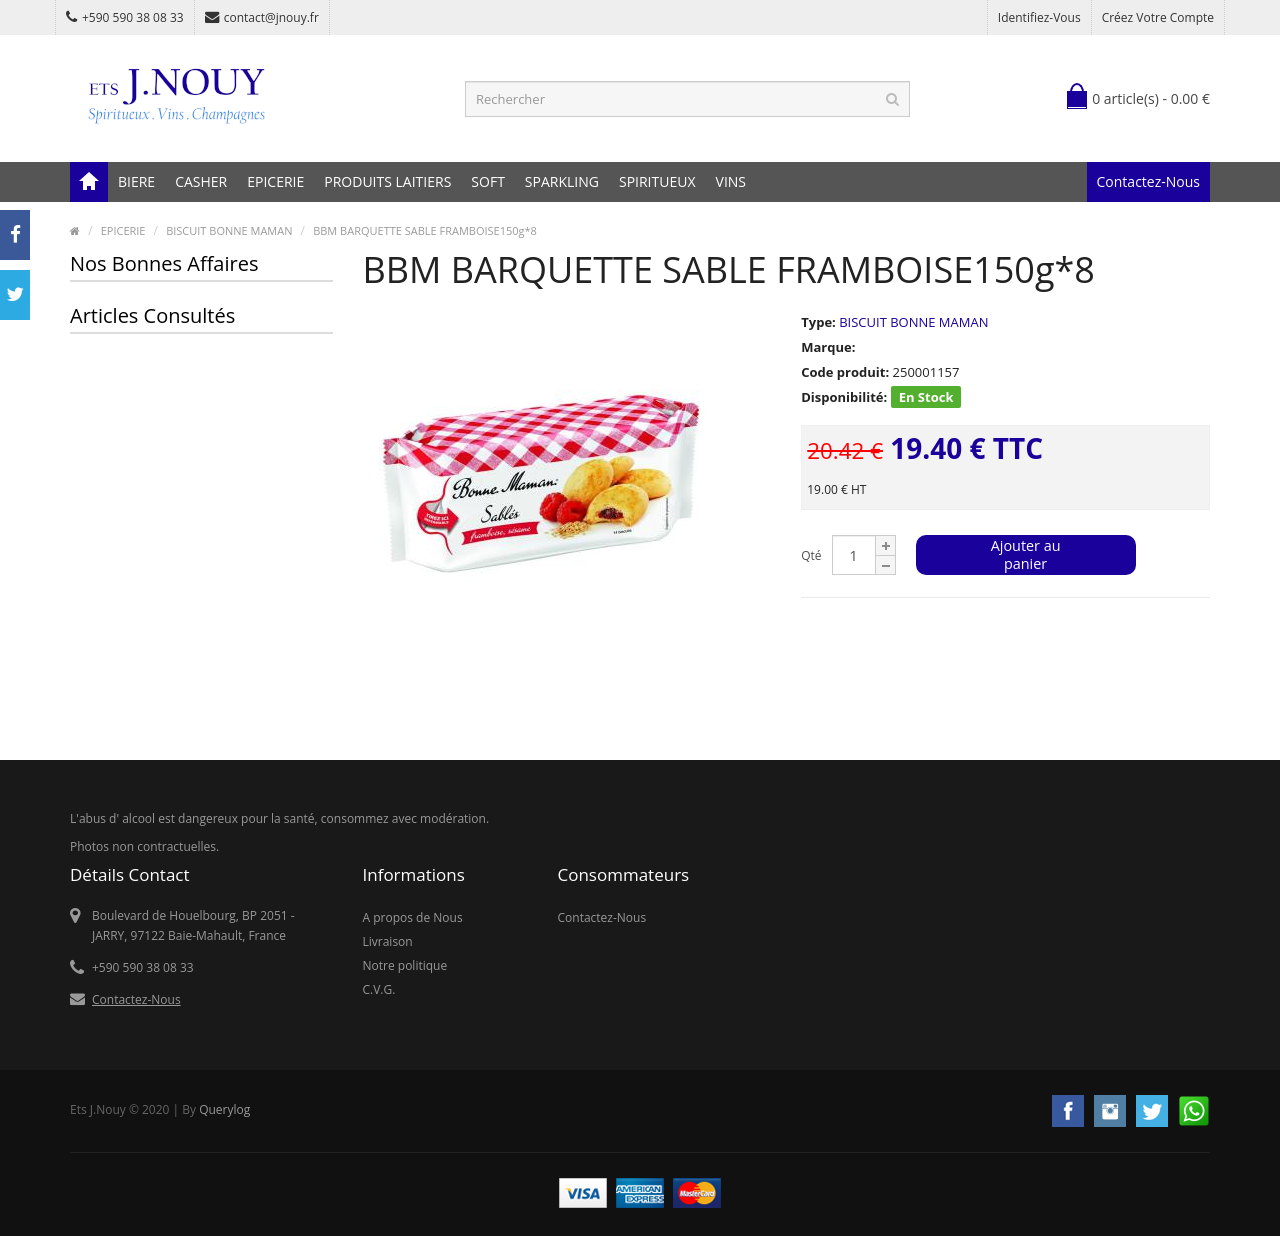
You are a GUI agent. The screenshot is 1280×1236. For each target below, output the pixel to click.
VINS (731, 181)
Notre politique (405, 965)
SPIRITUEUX (657, 181)
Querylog (224, 1109)
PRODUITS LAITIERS (387, 181)
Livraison (388, 941)
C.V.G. (379, 989)
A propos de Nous (413, 917)
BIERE (136, 181)
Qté (811, 555)
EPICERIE (275, 181)
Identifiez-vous (1039, 17)
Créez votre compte (1158, 17)
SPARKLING (562, 181)
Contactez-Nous (1148, 181)
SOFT (488, 181)
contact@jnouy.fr (262, 17)
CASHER (201, 181)
